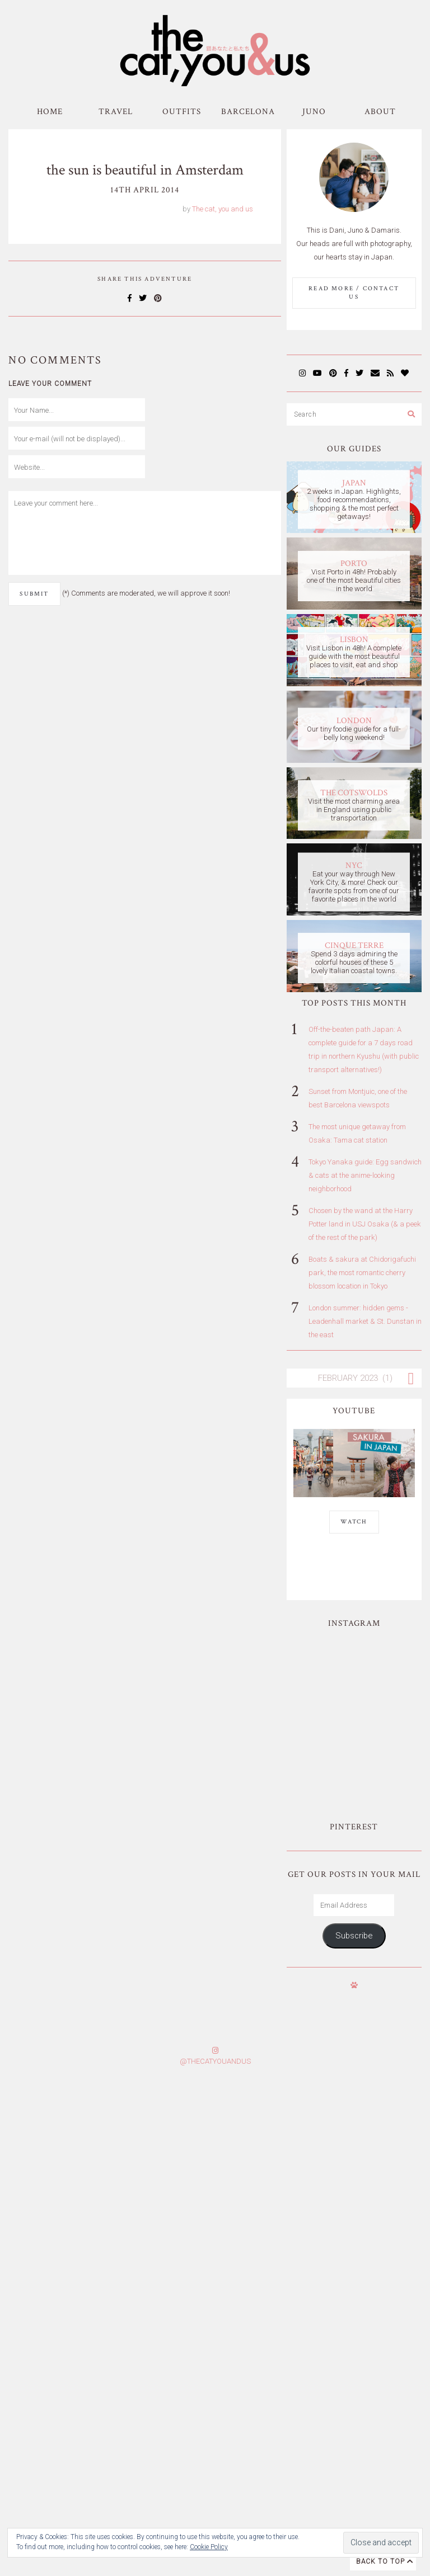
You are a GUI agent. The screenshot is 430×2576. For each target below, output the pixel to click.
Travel (116, 111)
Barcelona (248, 111)
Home (50, 111)
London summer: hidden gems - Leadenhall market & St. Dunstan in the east (365, 1321)
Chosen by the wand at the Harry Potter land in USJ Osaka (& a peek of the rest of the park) (365, 1224)
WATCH (354, 1522)
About (380, 111)
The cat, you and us (222, 209)
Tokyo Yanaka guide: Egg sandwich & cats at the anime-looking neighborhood (365, 1175)
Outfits (181, 111)
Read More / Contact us (354, 293)
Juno (314, 111)
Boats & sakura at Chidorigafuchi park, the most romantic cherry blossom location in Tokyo (362, 1272)
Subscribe (353, 1857)
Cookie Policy (209, 2547)
